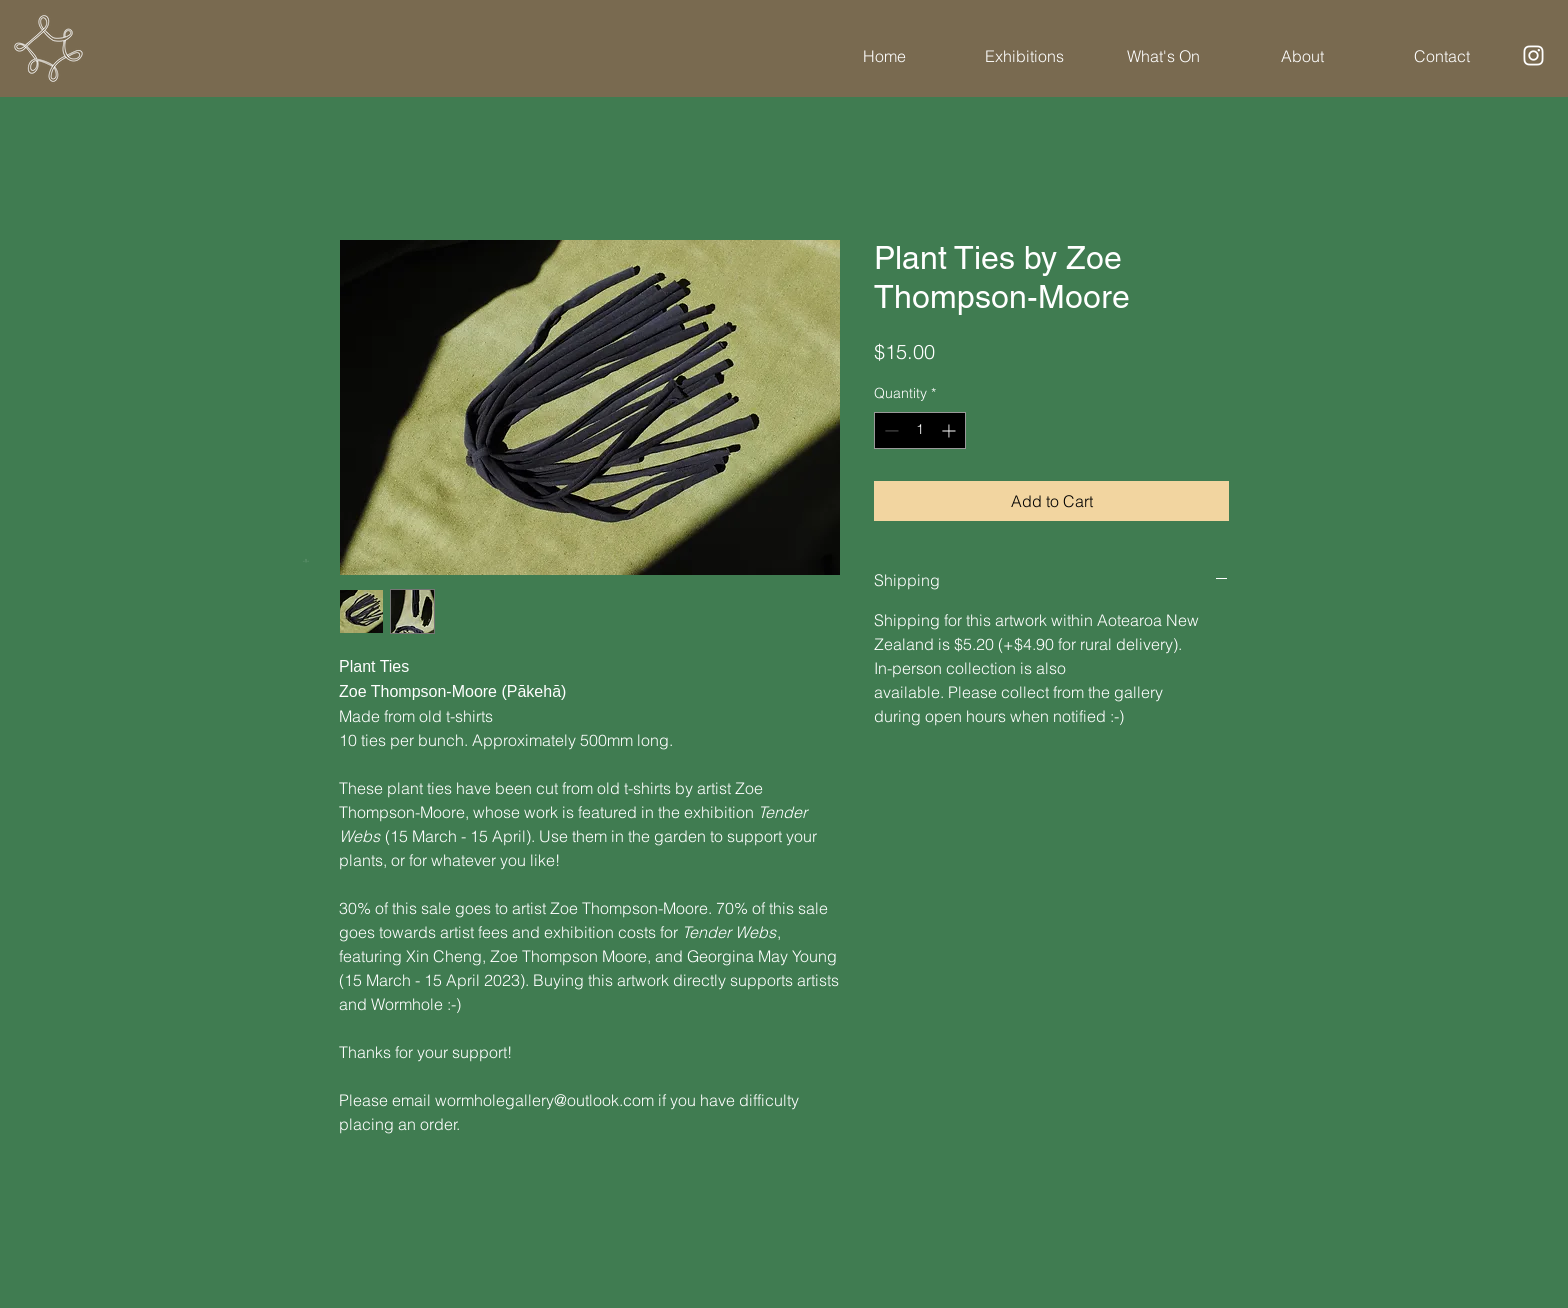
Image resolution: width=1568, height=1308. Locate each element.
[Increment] (950, 430)
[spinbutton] (920, 430)
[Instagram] (1533, 55)
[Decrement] (889, 430)
